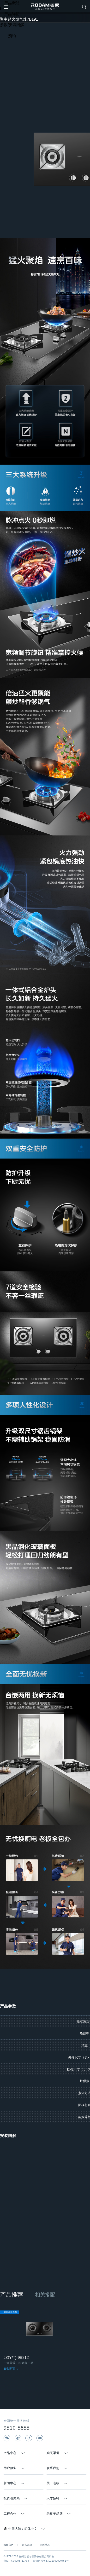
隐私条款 (27, 2544)
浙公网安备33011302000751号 (51, 2560)
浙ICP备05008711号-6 (17, 2560)
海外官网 (9, 2544)
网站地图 (45, 2544)
